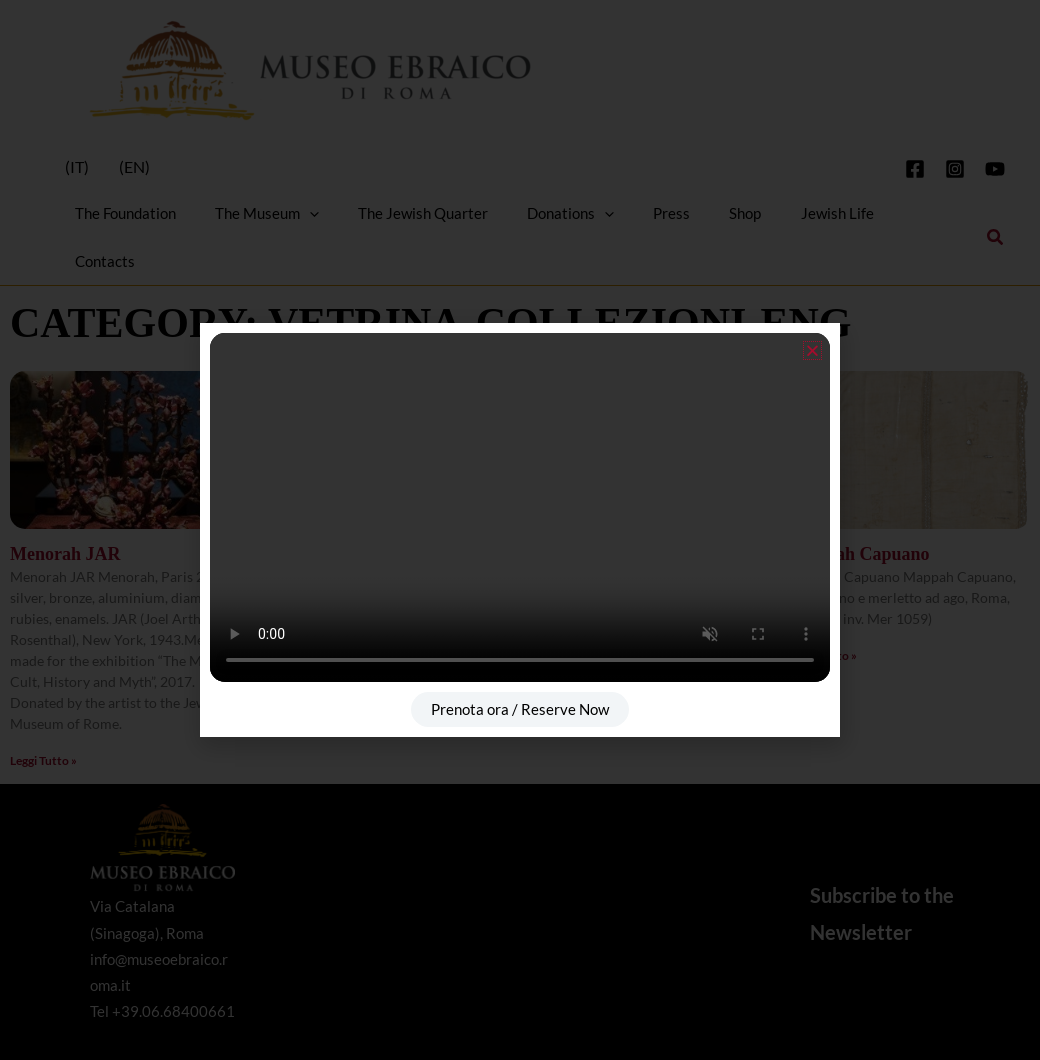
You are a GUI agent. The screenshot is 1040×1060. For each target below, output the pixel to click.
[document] (520, 530)
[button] (812, 350)
